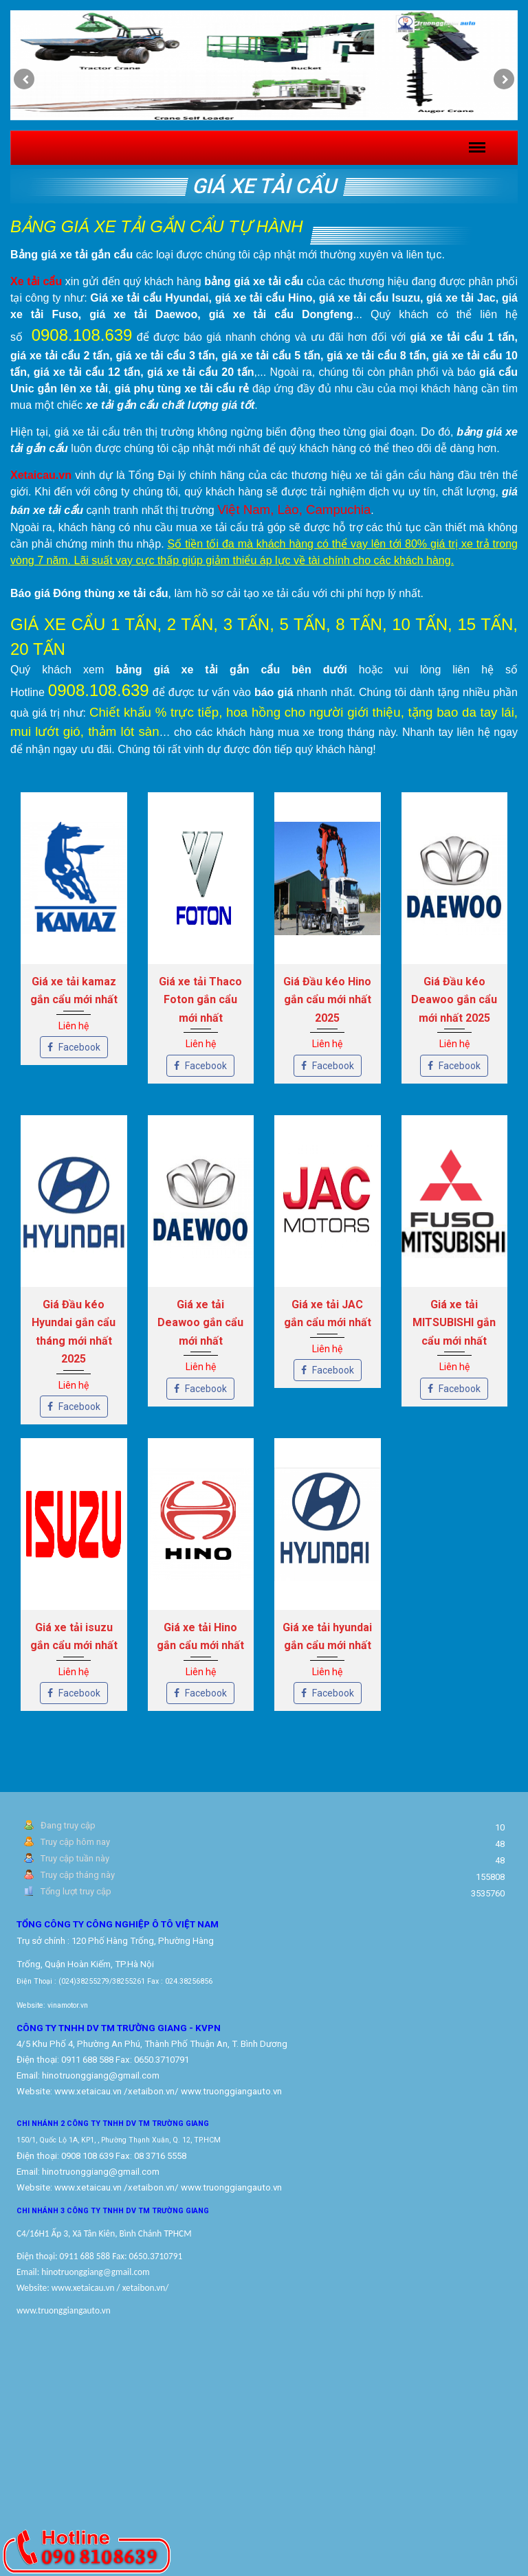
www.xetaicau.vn (88, 2091)
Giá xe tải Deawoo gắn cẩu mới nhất (200, 1322)
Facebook (73, 1047)
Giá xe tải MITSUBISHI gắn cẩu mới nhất (454, 1322)
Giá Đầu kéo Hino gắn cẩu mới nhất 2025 (327, 999)
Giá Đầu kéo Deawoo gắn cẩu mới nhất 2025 (454, 999)
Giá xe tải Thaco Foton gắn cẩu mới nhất (200, 999)
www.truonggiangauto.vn (231, 2187)
